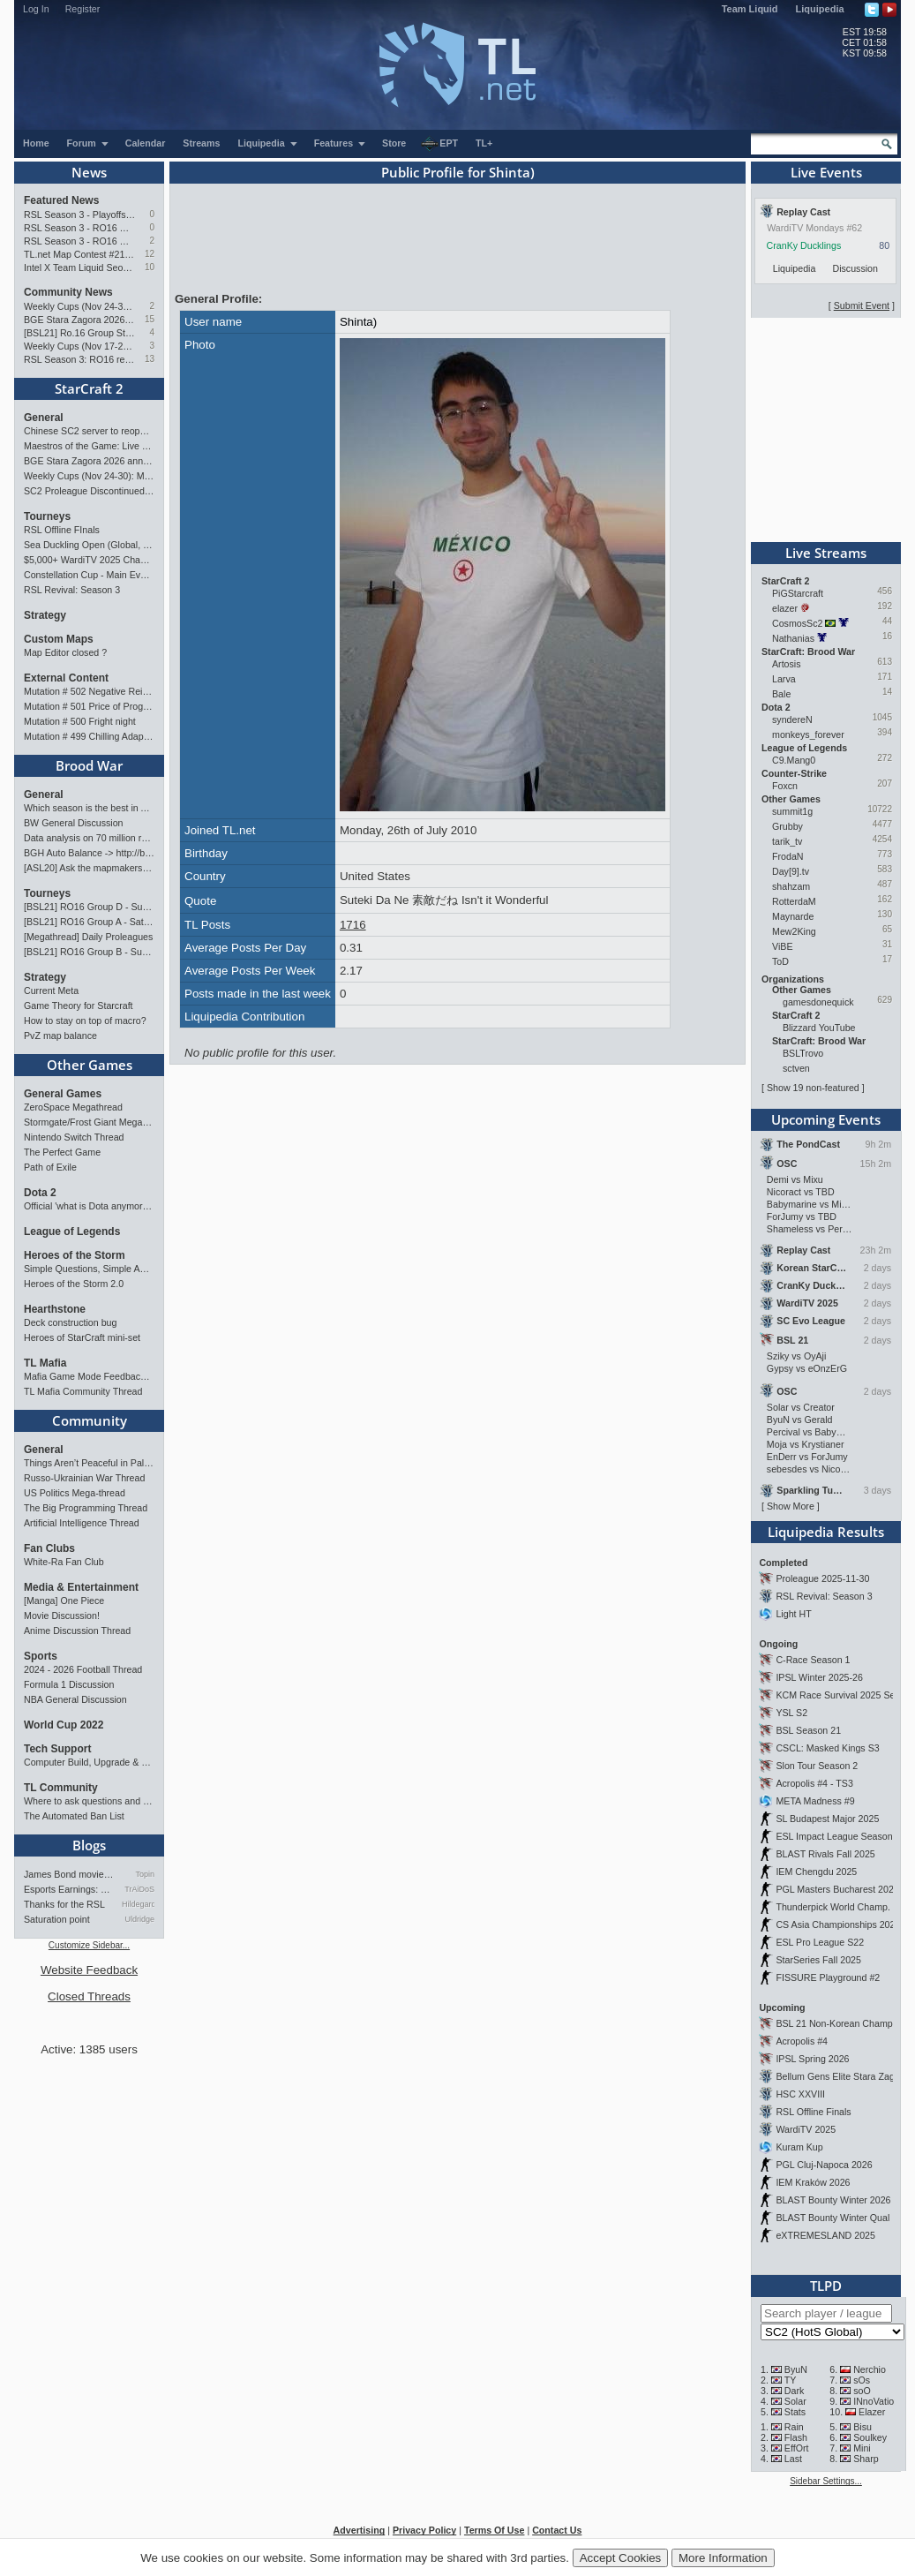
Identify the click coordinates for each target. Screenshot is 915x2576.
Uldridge (139, 1919)
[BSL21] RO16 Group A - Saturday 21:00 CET (89, 921)
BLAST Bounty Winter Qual (832, 2217)
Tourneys (47, 516)
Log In (36, 9)
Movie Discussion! (62, 1615)
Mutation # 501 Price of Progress (89, 706)
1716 (353, 924)
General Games (62, 1094)
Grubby (787, 826)
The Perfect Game (62, 1152)
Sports (40, 1656)
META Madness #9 (815, 1801)
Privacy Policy (424, 2530)
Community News (68, 292)
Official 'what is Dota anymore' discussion (89, 1206)
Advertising (360, 2530)
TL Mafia (45, 1363)
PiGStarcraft (797, 593)
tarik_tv (787, 841)
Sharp (865, 2458)
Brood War (89, 765)
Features (340, 143)
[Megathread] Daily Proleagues (88, 936)
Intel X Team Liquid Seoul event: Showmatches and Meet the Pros (80, 267)
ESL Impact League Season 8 (838, 1836)
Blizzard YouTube (819, 1027)
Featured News (61, 200)
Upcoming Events (826, 1119)
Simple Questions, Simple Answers (89, 1268)
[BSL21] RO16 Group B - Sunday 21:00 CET (89, 951)
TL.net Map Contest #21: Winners (80, 254)
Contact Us (556, 2530)
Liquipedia (820, 9)
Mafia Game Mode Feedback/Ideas (89, 1376)
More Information (723, 2558)
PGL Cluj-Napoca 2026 (824, 2164)
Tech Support (57, 1749)
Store (394, 143)
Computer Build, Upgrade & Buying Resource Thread (89, 1762)
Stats (795, 2412)
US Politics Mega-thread (74, 1493)
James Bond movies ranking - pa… (70, 1874)
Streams (201, 143)
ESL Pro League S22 (820, 1942)
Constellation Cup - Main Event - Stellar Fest (89, 574)
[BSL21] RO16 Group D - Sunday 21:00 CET (89, 906)
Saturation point (57, 1919)
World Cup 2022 (63, 1725)
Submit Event (861, 305)
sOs (861, 2380)
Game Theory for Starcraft (78, 1005)
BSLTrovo (803, 1053)
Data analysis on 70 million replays (89, 837)
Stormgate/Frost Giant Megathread (89, 1122)
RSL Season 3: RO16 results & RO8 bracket (80, 359)
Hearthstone (55, 1309)
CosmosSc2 (797, 623)
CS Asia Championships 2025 (838, 1924)
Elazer (872, 2412)
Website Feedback (89, 1970)
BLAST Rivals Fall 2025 (825, 1854)
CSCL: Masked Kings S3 (827, 1748)
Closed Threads (89, 1996)
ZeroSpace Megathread (73, 1107)
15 (149, 319)
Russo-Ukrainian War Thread (84, 1478)
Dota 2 (40, 1192)
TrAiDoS (139, 1889)
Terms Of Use (494, 2530)
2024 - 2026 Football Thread (83, 1669)
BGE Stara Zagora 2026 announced (80, 319)
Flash (795, 2437)
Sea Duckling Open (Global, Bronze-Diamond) (89, 544)
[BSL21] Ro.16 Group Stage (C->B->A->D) (80, 333)
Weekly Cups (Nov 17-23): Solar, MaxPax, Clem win (80, 346)
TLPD (826, 2285)
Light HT (793, 1613)
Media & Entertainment (81, 1587)
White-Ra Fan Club (64, 1561)
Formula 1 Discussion (69, 1684)
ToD (780, 961)
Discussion (855, 268)
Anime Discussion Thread (77, 1630)
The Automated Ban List (74, 1816)
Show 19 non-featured (813, 1087)
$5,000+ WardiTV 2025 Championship (89, 559)
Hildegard (138, 1904)
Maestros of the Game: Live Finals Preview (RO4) (89, 446)
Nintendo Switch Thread (74, 1137)
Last (793, 2458)
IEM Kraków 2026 (813, 2182)
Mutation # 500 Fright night (80, 721)
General (44, 417)
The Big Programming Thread (85, 1508)
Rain (794, 2427)
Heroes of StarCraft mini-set (82, 1337)
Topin (144, 1874)
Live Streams (825, 552)
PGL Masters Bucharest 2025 (837, 1889)
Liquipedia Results (826, 1531)
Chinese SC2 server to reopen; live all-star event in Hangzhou (89, 431)
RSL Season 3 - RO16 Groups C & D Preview (80, 227)
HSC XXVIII (800, 2094)
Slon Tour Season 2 (817, 1765)
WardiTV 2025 (806, 2129)
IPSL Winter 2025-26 (819, 1677)
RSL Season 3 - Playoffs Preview (80, 214)
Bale (781, 694)
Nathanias (793, 638)
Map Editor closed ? (65, 652)
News (89, 172)
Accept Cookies (621, 2558)
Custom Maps (59, 639)
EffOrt (796, 2448)
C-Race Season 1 (813, 1659)
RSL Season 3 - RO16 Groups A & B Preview (80, 241)
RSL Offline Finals (813, 2111)
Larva (784, 679)
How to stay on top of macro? (85, 1020)
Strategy (45, 615)
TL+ (484, 143)
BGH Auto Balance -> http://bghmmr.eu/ (89, 852)
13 (149, 359)
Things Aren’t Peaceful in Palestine (89, 1462)
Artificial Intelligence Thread (81, 1523)
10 (149, 267)
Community (89, 1420)
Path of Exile (50, 1167)
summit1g (792, 811)
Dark (794, 2390)
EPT (439, 144)
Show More (790, 1506)
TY (790, 2380)
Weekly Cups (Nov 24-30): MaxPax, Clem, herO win (80, 306)
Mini (862, 2448)
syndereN (792, 719)
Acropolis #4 (802, 2041)
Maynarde (793, 916)
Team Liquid (750, 9)
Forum (88, 143)
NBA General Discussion (75, 1699)
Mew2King (794, 931)
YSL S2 (791, 1712)
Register (83, 9)
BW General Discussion (74, 822)
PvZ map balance (60, 1035)
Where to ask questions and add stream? (89, 1801)
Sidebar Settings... (826, 2481)
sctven (796, 1068)
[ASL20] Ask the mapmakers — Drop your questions (89, 867)
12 (149, 254)
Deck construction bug (70, 1322)
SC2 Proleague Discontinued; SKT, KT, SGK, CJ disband (89, 491)
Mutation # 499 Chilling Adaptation (89, 736)
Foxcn (785, 785)
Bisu (862, 2427)
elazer (785, 608)
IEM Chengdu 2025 (816, 1871)
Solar (795, 2401)
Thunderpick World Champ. (833, 1907)
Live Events (826, 172)
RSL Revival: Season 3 (72, 589)
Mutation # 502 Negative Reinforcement (89, 691)
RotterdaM (794, 901)
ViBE (782, 946)
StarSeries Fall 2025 (818, 1960)
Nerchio (869, 2369)
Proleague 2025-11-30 (822, 1578)
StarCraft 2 (89, 388)
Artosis (786, 664)
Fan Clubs (49, 1548)
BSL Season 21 (808, 1730)
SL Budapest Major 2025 (827, 1818)
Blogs (89, 1845)
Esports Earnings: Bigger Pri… (70, 1889)
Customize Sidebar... (89, 1945)
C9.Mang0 (793, 760)
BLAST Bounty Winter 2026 (833, 2200)
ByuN (795, 2369)
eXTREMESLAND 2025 (825, 2235)
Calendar (145, 143)
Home (36, 143)
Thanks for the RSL (64, 1904)
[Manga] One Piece (64, 1600)
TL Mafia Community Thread (83, 1391)
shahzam (791, 886)
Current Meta (51, 990)
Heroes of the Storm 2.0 (74, 1283)
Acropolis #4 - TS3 (814, 1783)
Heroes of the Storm (74, 1255)
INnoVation (876, 2401)
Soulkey (870, 2437)
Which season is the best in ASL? (89, 807)
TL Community (61, 1787)
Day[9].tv (790, 871)
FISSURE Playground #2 (828, 1977)
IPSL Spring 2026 (812, 2058)
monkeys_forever (808, 734)
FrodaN (788, 856)
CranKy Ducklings (804, 245)
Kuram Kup (799, 2147)
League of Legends (72, 1231)
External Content (66, 678)
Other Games (89, 1064)
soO (862, 2390)
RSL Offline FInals (62, 529)
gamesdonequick (818, 1002)
